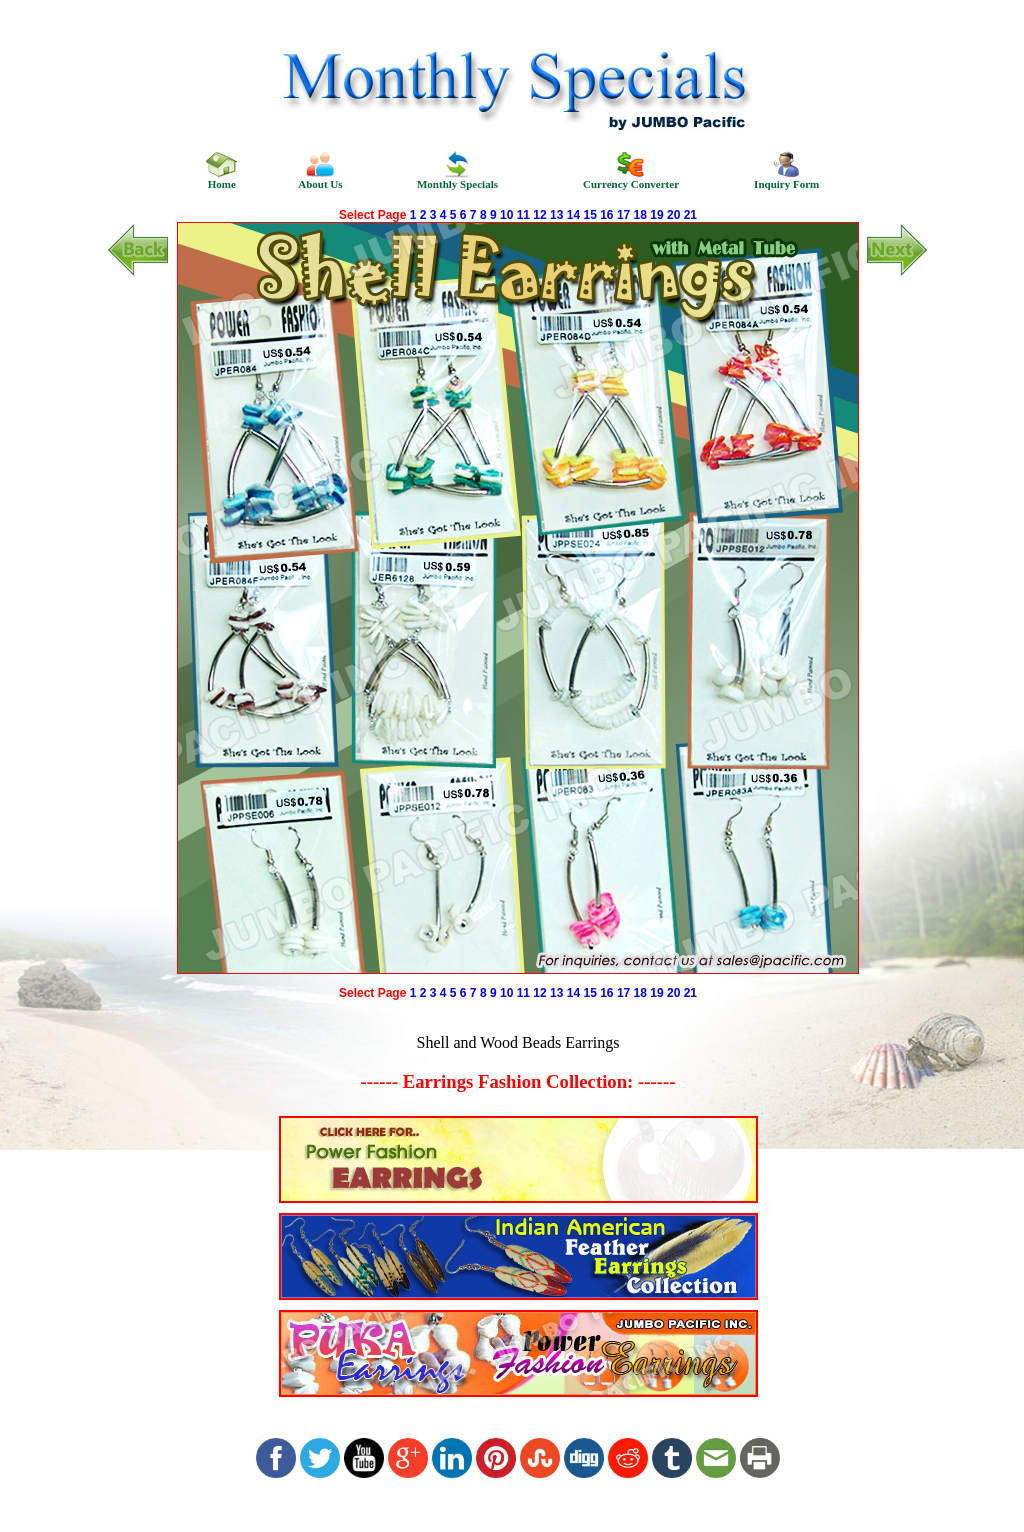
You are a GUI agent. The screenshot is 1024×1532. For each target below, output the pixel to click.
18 (640, 215)
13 (556, 215)
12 (539, 215)
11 (523, 215)
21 (690, 215)
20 (673, 215)
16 (606, 215)
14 (573, 215)
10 (506, 215)
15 (589, 215)
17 (623, 215)
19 (656, 215)
